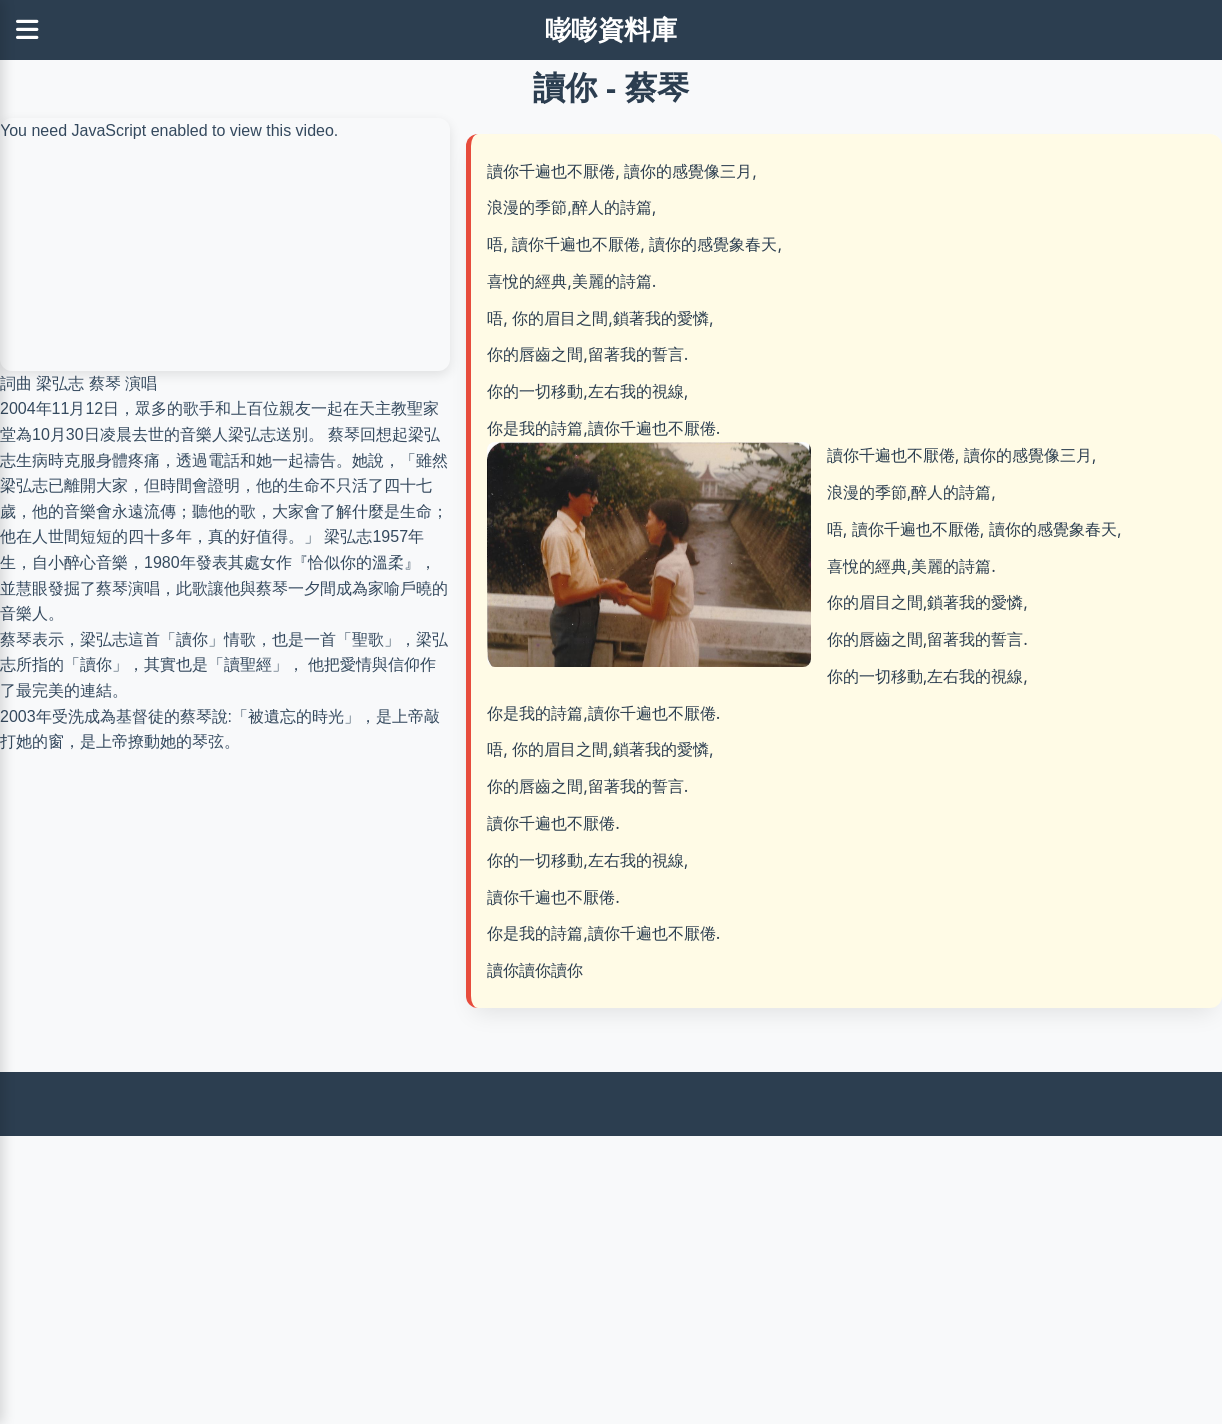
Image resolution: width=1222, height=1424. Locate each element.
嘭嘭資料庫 (611, 30)
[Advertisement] (600, 1276)
